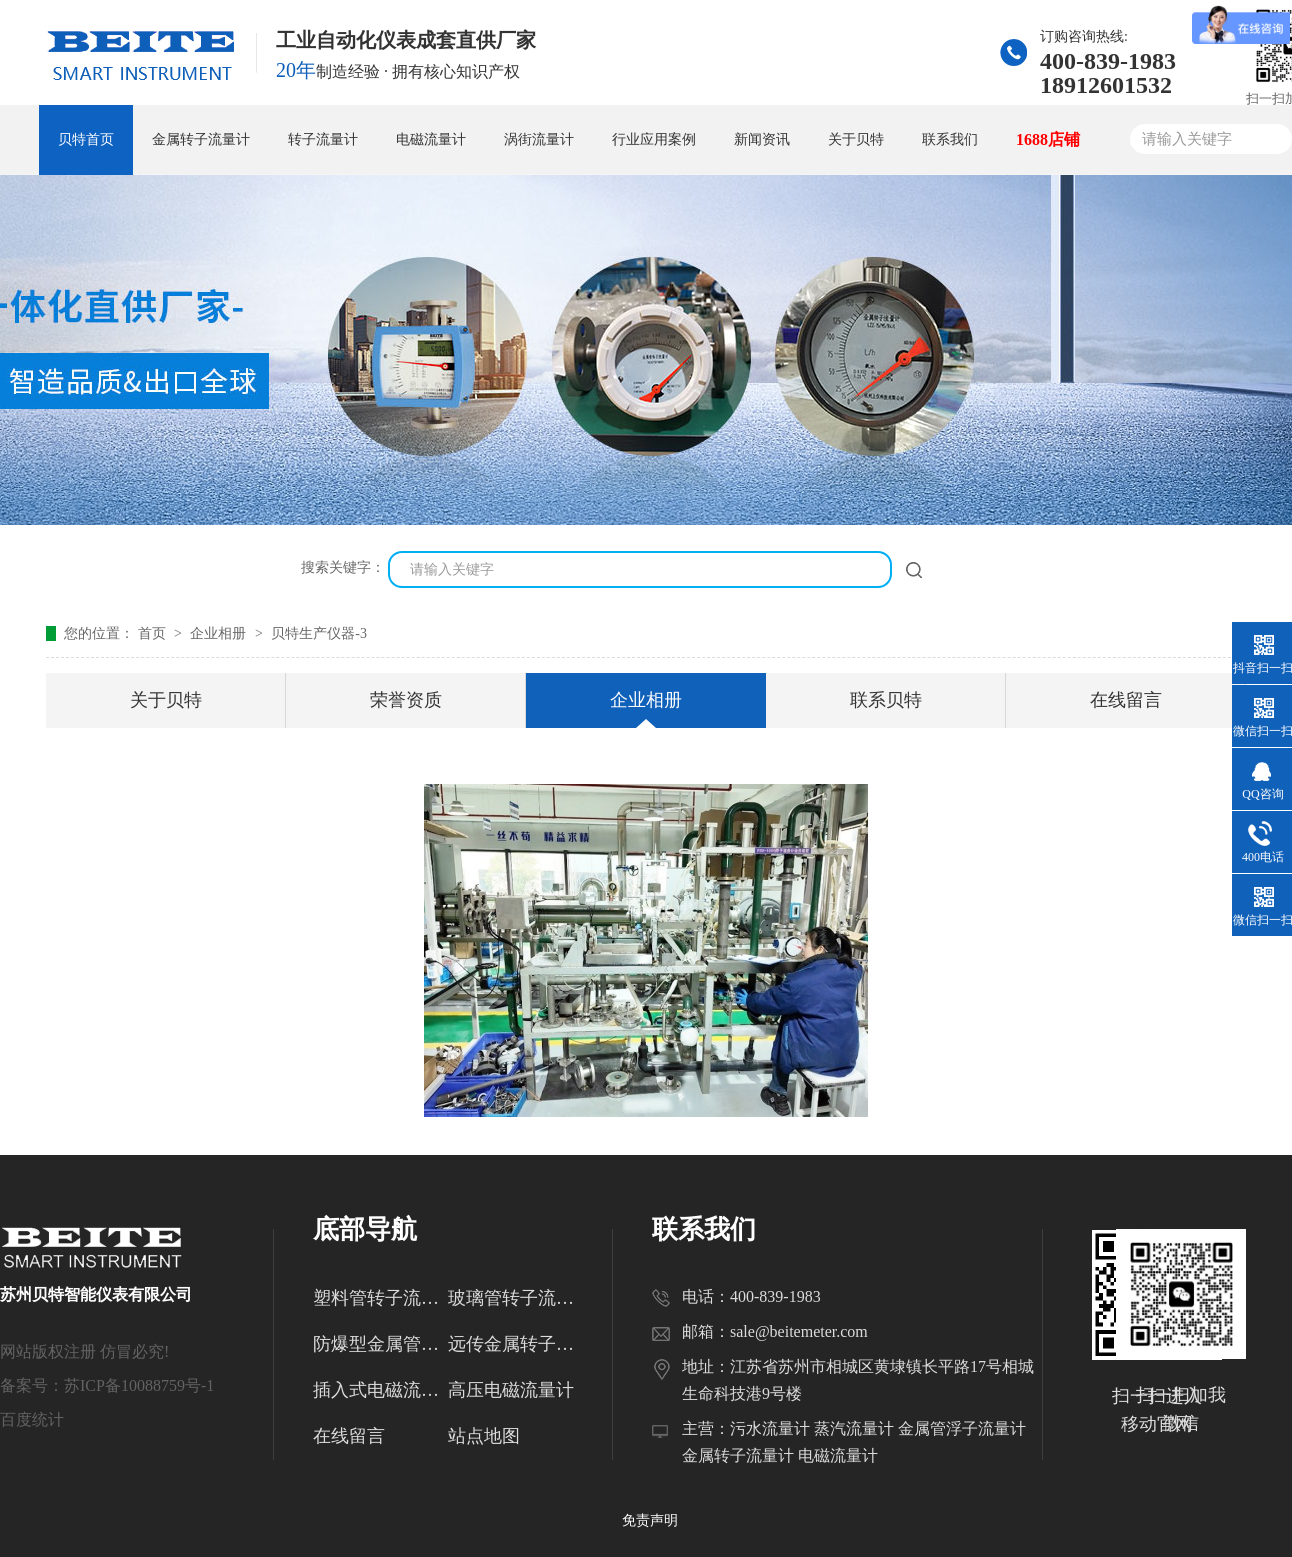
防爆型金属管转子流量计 (380, 1344)
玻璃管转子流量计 (515, 1298)
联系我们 (950, 139)
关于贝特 (856, 139)
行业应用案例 (654, 139)
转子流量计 (323, 139)
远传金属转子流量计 (515, 1344)
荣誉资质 (406, 700)
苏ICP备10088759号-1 (139, 1385)
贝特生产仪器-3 (319, 633)
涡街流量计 (539, 139)
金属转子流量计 (201, 139)
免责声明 (650, 1520)
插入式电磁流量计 (380, 1390)
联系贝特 (886, 700)
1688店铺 (1048, 139)
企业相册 (220, 633)
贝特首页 (86, 139)
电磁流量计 (431, 139)
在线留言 (1126, 700)
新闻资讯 (762, 139)
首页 (154, 633)
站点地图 (484, 1436)
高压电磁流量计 (511, 1390)
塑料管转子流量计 (380, 1298)
